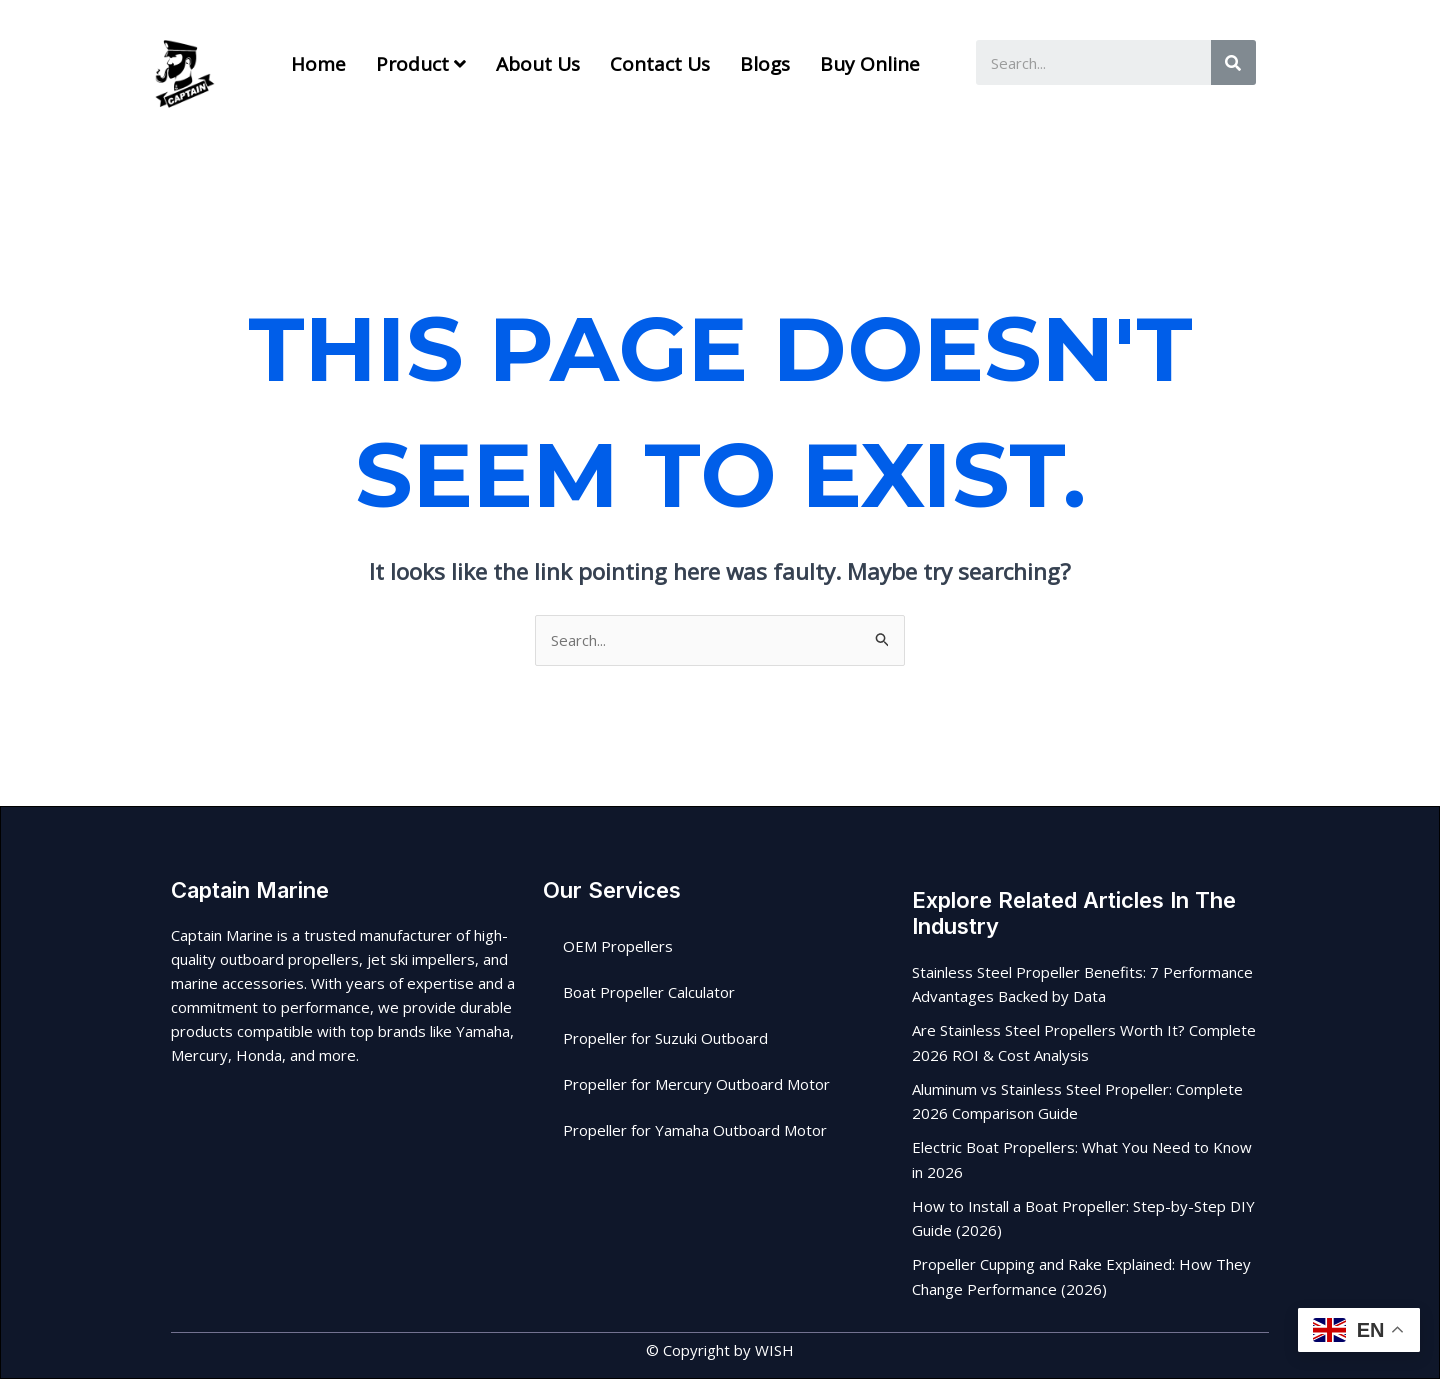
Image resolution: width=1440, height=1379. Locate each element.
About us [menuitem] (538, 64)
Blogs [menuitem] (765, 64)
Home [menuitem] (318, 64)
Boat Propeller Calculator (649, 992)
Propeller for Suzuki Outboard (665, 1038)
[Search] (1233, 62)
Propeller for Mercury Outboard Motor (696, 1084)
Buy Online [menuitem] (870, 64)
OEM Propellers (618, 946)
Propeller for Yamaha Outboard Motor (695, 1130)
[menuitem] (421, 64)
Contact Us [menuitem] (660, 64)
